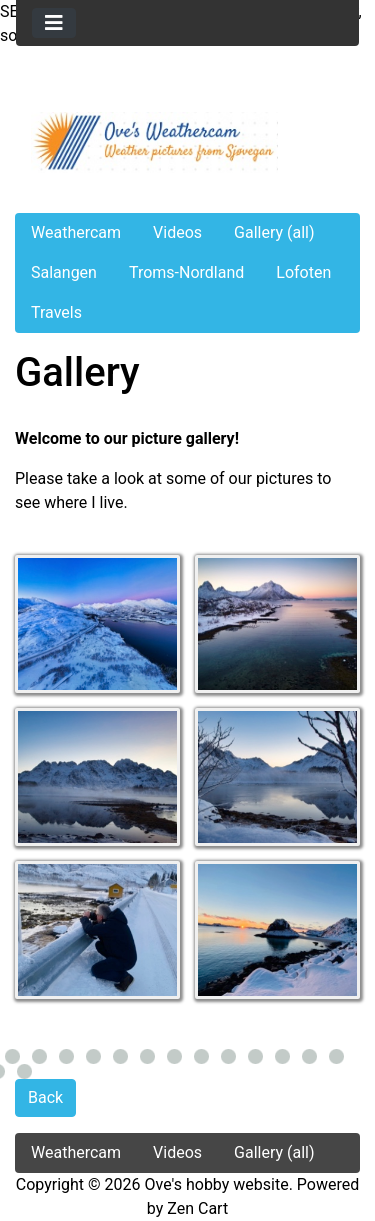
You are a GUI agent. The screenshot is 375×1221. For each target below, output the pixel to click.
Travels (56, 312)
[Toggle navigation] (54, 23)
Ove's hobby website (217, 1184)
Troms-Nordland (186, 272)
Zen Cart (197, 1208)
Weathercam (76, 232)
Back (45, 1097)
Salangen (64, 272)
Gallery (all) (274, 232)
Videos (177, 232)
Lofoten (303, 272)
